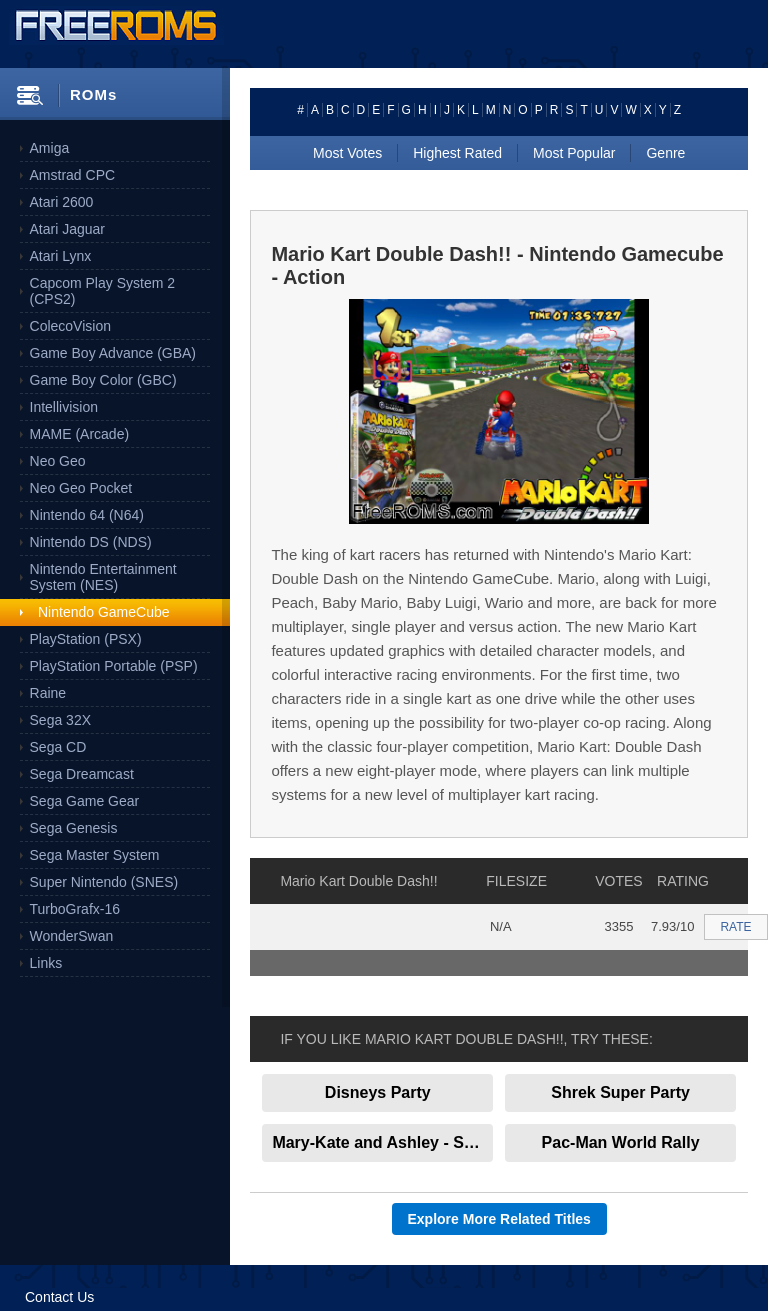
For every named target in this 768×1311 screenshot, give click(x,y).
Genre (665, 153)
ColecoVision (70, 326)
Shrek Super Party (620, 1092)
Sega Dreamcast (82, 774)
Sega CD (58, 747)
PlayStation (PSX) (86, 639)
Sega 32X (61, 720)
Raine (48, 693)
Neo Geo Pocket (81, 488)
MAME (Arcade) (80, 434)
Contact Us (59, 1297)
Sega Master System (95, 855)
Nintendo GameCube (104, 612)
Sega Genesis (74, 828)
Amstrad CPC (73, 175)
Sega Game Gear (85, 801)
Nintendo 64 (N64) (87, 515)
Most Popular (574, 153)
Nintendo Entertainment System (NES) (103, 577)
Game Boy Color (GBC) (103, 380)
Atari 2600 (62, 202)
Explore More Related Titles (499, 1219)
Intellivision (64, 407)
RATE (735, 927)
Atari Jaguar (67, 229)
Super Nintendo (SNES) (104, 882)
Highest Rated (457, 153)
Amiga (50, 148)
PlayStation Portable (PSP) (114, 666)
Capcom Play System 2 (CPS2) (103, 291)
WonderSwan (72, 936)
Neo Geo (58, 461)
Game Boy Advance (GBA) (113, 353)
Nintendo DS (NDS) (91, 542)
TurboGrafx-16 (75, 909)
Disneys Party (378, 1092)
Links (46, 963)
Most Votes (347, 153)
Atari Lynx (61, 256)
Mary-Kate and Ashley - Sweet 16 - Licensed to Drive (382, 1142)
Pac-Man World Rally (621, 1142)
